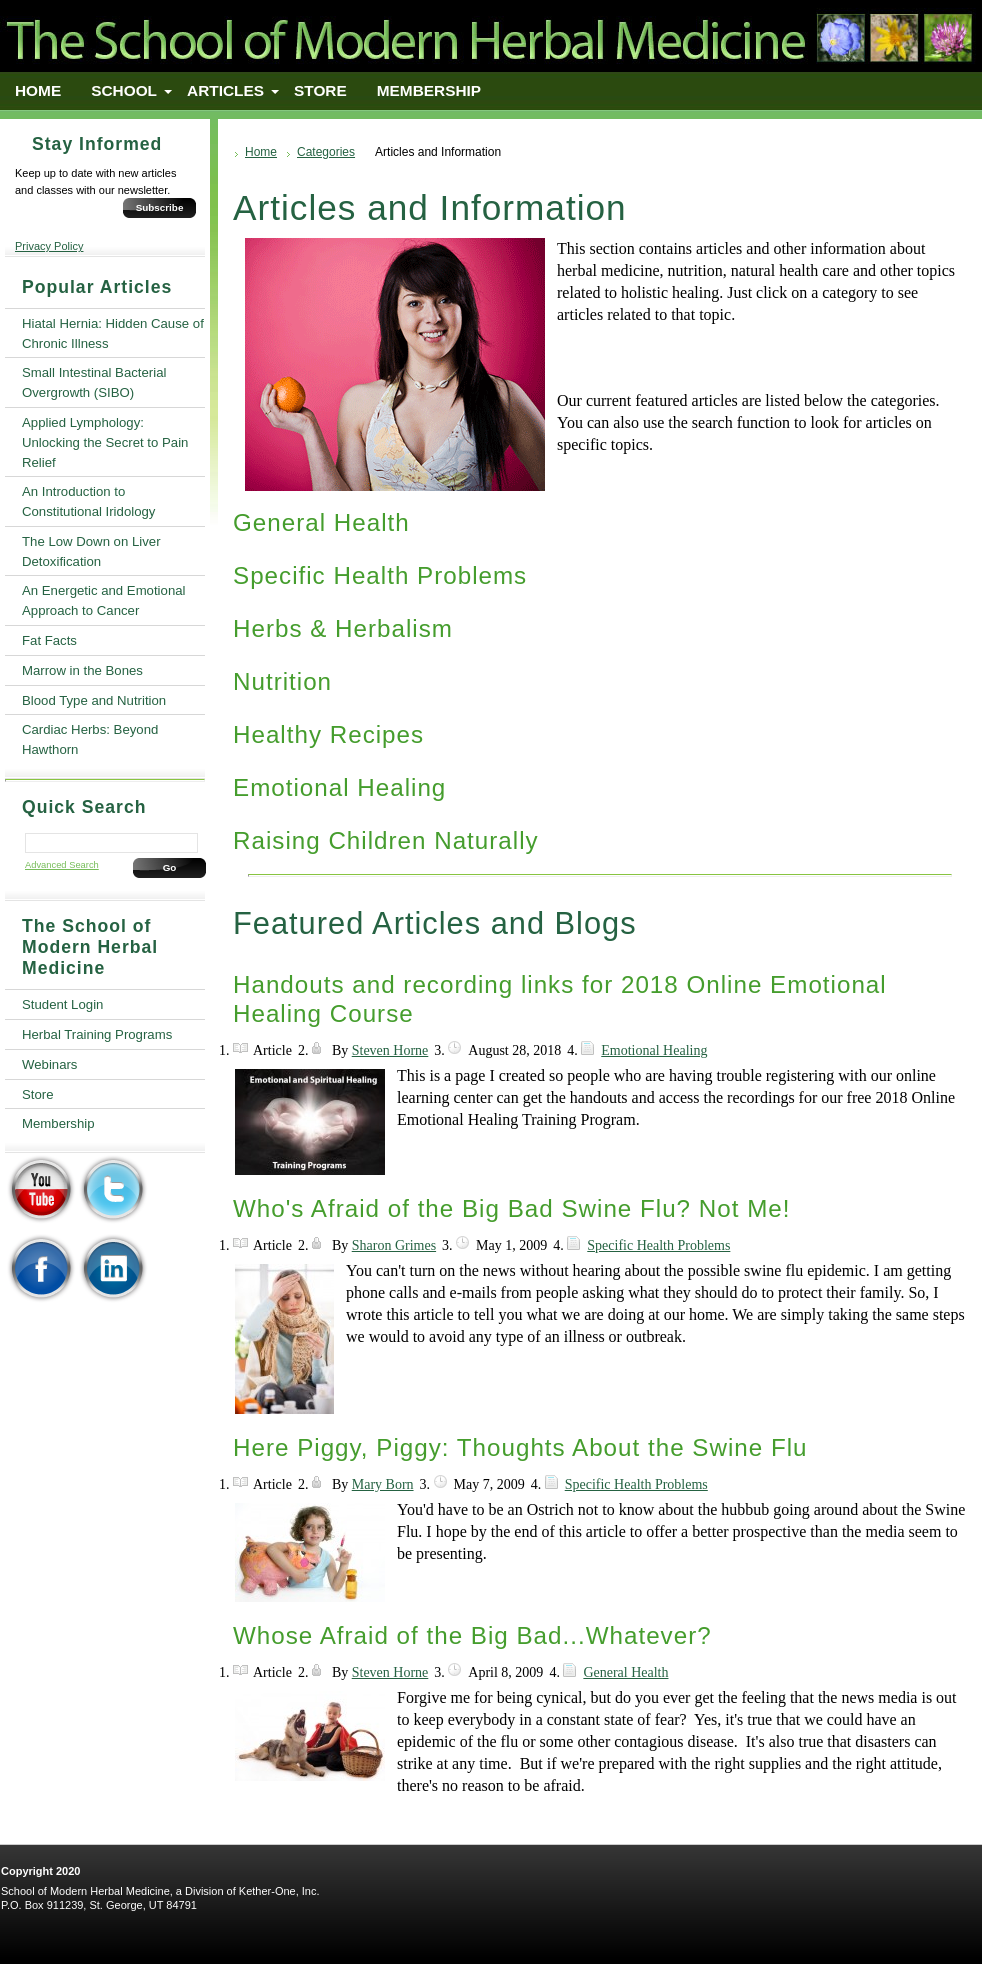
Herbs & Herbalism (343, 628)
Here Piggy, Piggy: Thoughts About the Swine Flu (520, 1447)
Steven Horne (390, 1050)
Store (320, 90)
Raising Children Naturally (386, 840)
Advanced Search (62, 865)
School (124, 90)
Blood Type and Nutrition (94, 700)
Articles (225, 90)
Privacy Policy (49, 246)
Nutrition (282, 681)
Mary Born (383, 1484)
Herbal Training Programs (97, 1034)
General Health (321, 522)
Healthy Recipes (328, 734)
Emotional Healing (339, 787)
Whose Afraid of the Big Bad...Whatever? (472, 1635)
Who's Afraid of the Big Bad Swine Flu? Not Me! (511, 1208)
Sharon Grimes (394, 1245)
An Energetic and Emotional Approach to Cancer (103, 600)
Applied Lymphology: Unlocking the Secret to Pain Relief (105, 442)
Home (38, 90)
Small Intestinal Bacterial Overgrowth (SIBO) (94, 382)
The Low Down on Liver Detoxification (91, 551)
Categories (326, 152)
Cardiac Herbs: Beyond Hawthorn (90, 739)
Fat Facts (49, 640)
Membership (429, 90)
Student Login (62, 1004)
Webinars (49, 1064)
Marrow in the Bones (82, 670)
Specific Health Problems (380, 575)
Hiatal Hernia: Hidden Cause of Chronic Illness (113, 333)
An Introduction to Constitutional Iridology (88, 501)
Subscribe (160, 207)
